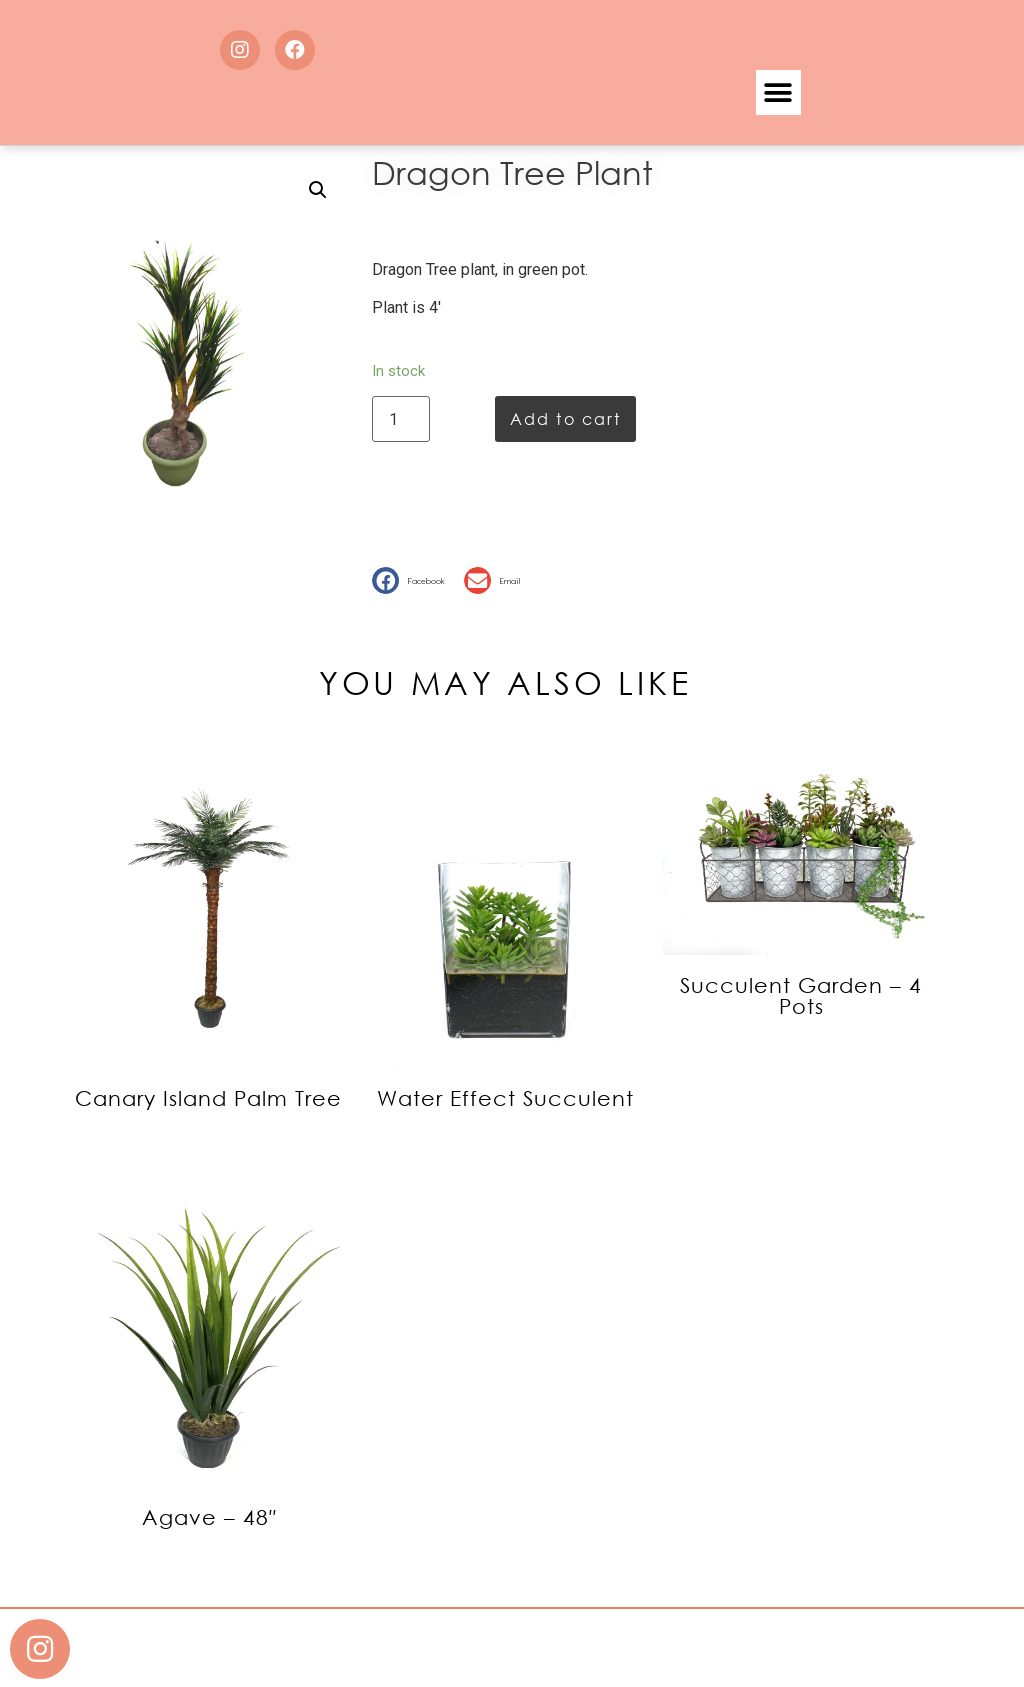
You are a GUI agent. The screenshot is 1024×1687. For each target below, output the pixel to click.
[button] (778, 92)
